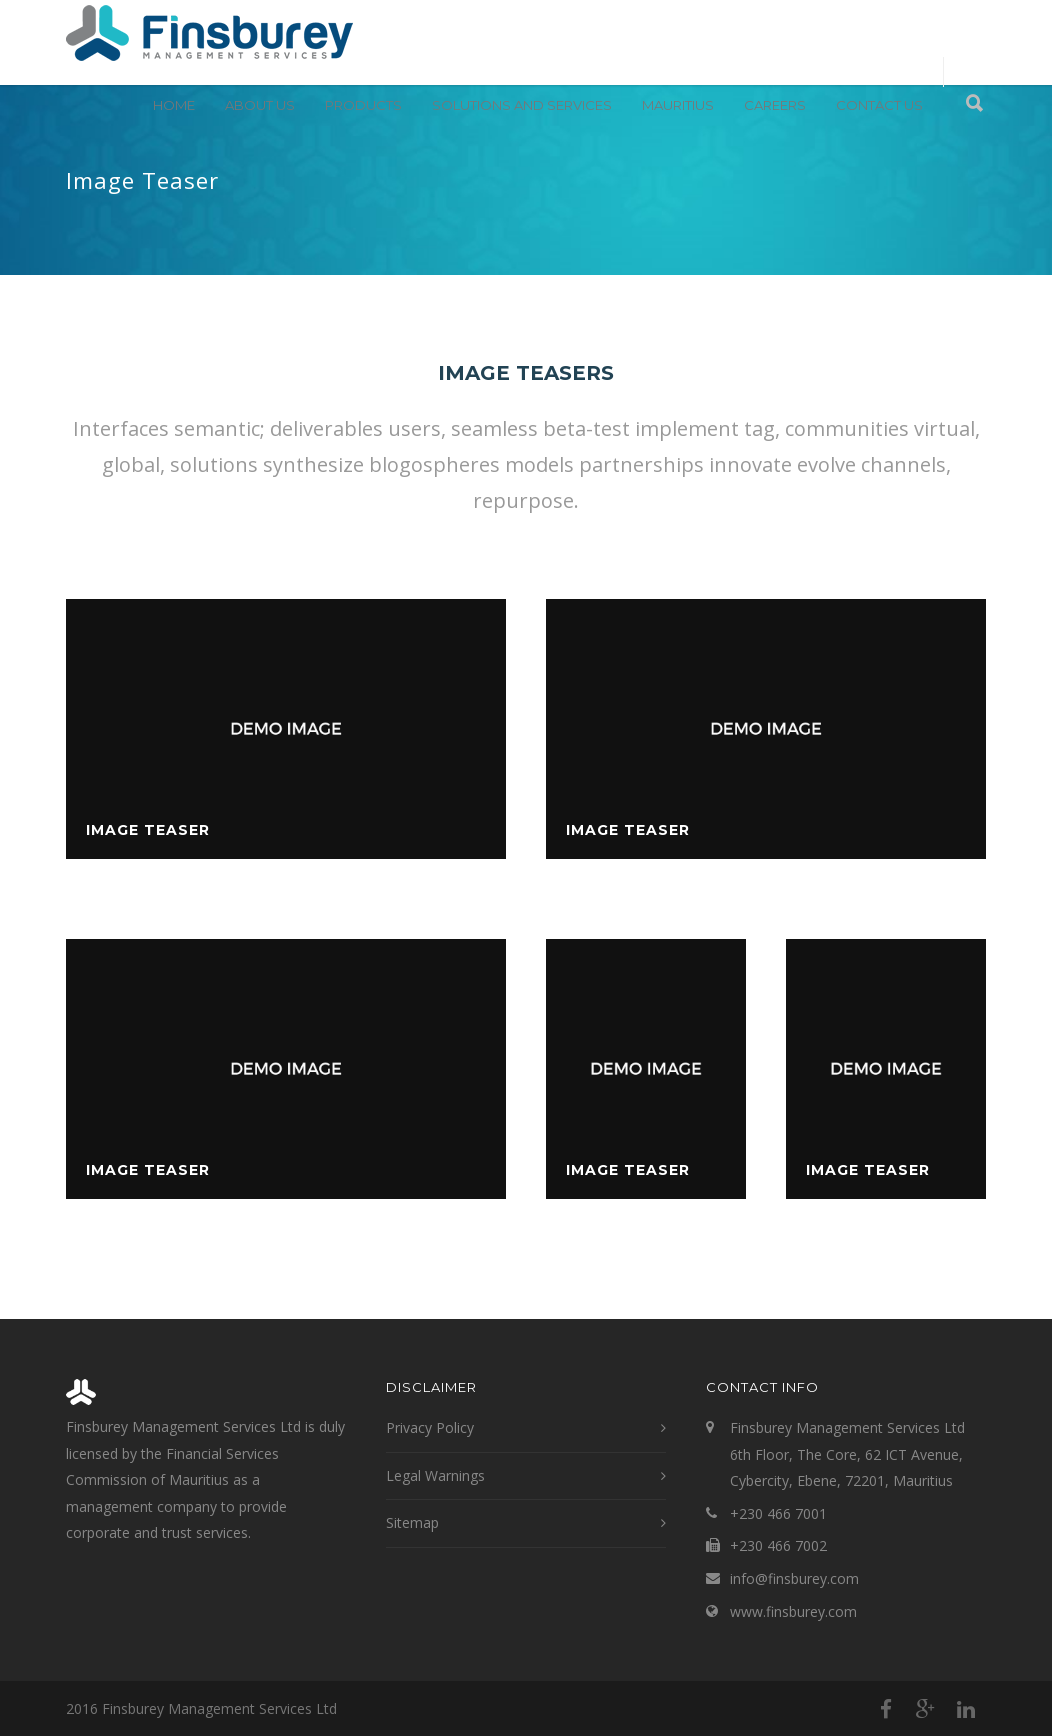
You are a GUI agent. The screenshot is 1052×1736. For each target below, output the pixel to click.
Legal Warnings (435, 1475)
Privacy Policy (430, 1427)
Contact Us (879, 105)
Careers (775, 105)
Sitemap (412, 1522)
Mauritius (678, 105)
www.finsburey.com (793, 1611)
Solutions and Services (522, 105)
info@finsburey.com (794, 1578)
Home (174, 105)
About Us (260, 105)
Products (363, 105)
